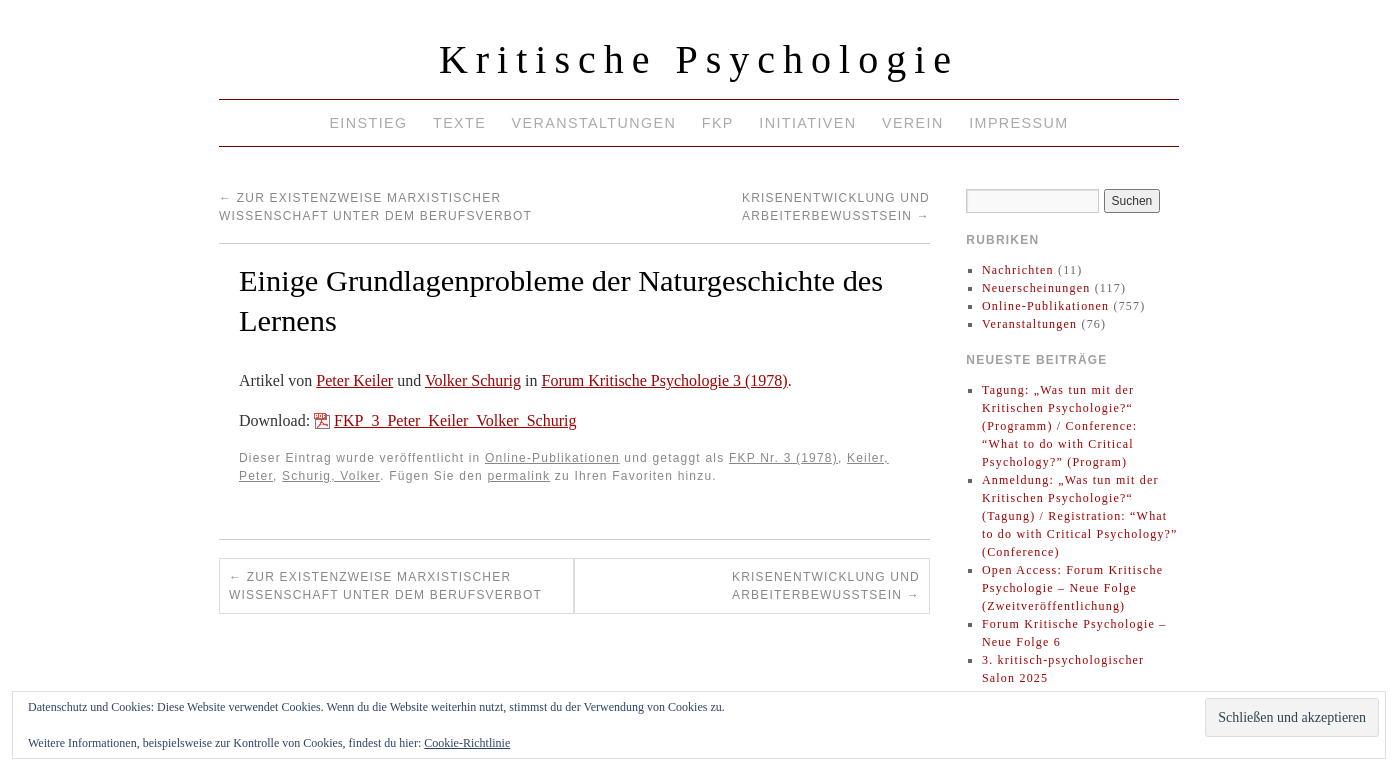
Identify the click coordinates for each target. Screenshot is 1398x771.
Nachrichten (1018, 270)
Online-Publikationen (552, 458)
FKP (718, 123)
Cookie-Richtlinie (467, 743)
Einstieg (368, 123)
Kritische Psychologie (699, 59)
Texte (459, 123)
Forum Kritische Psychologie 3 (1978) (665, 380)
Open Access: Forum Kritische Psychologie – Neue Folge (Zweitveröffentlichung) (1072, 588)
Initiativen (807, 123)
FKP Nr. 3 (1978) (783, 458)
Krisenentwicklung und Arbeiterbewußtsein (826, 586)
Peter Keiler (354, 380)
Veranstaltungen (594, 123)
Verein (913, 123)
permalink (518, 476)
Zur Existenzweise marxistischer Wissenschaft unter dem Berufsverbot (385, 586)
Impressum (1018, 123)
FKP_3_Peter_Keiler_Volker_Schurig (455, 420)
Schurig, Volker (331, 476)
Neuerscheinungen (1036, 288)
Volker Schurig (473, 380)
